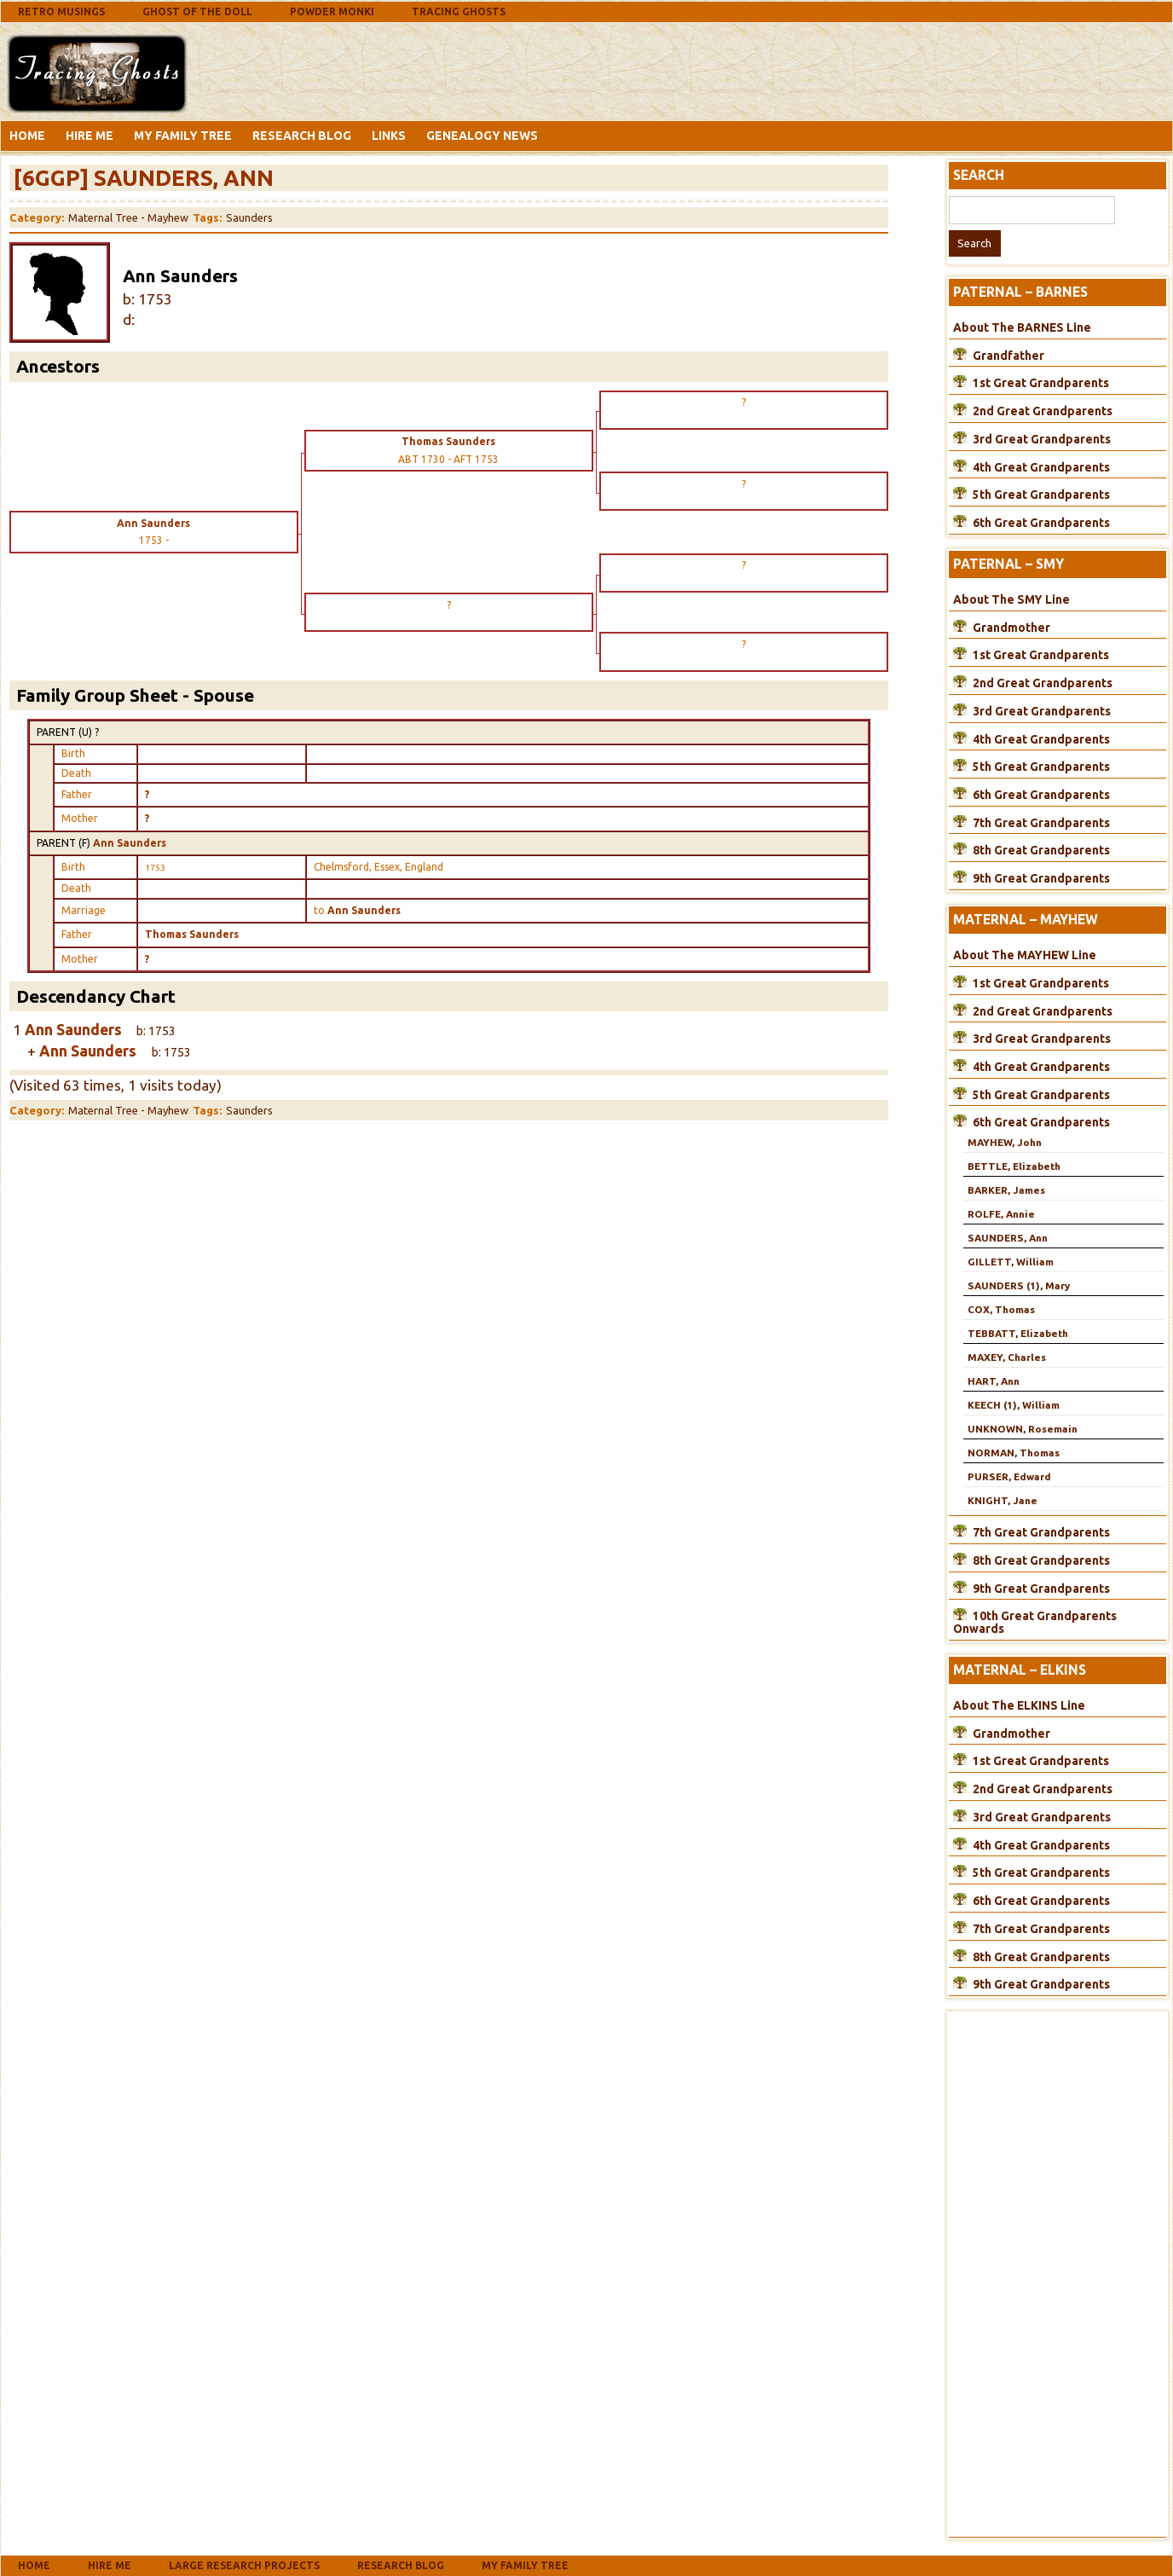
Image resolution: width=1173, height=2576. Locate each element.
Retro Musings (61, 11)
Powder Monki (332, 11)
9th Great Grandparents (1041, 878)
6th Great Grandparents (1041, 523)
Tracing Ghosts (459, 11)
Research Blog (301, 135)
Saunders (249, 217)
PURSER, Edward (1009, 1476)
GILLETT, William (1011, 1261)
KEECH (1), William (1014, 1404)
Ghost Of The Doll (197, 11)
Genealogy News (482, 135)
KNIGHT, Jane (1002, 1500)
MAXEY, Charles (1007, 1357)
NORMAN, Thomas (1014, 1452)
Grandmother (1011, 627)
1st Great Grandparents (1041, 383)
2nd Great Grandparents (1042, 411)
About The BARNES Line (1022, 327)
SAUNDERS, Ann (1008, 1237)
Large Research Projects (244, 2565)
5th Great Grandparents (1041, 494)
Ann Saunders (129, 842)
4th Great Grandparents (1041, 467)
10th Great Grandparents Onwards (1035, 1622)
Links (389, 135)
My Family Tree (183, 135)
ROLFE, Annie (1001, 1213)
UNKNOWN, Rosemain (1023, 1428)
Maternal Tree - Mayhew (128, 217)
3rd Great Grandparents (1042, 439)
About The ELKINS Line (1019, 1705)
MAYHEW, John (1005, 1142)
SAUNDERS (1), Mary (1019, 1285)
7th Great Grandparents (1041, 823)
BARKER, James (1006, 1189)
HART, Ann (994, 1380)
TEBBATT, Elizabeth (1018, 1333)
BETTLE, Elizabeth (1014, 1166)
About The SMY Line (1011, 599)
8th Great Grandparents (1041, 850)
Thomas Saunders (192, 934)
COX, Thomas (1001, 1309)
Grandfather (1008, 355)
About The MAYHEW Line (1024, 955)
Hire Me (89, 135)
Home (27, 135)
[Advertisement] (328, 70)
